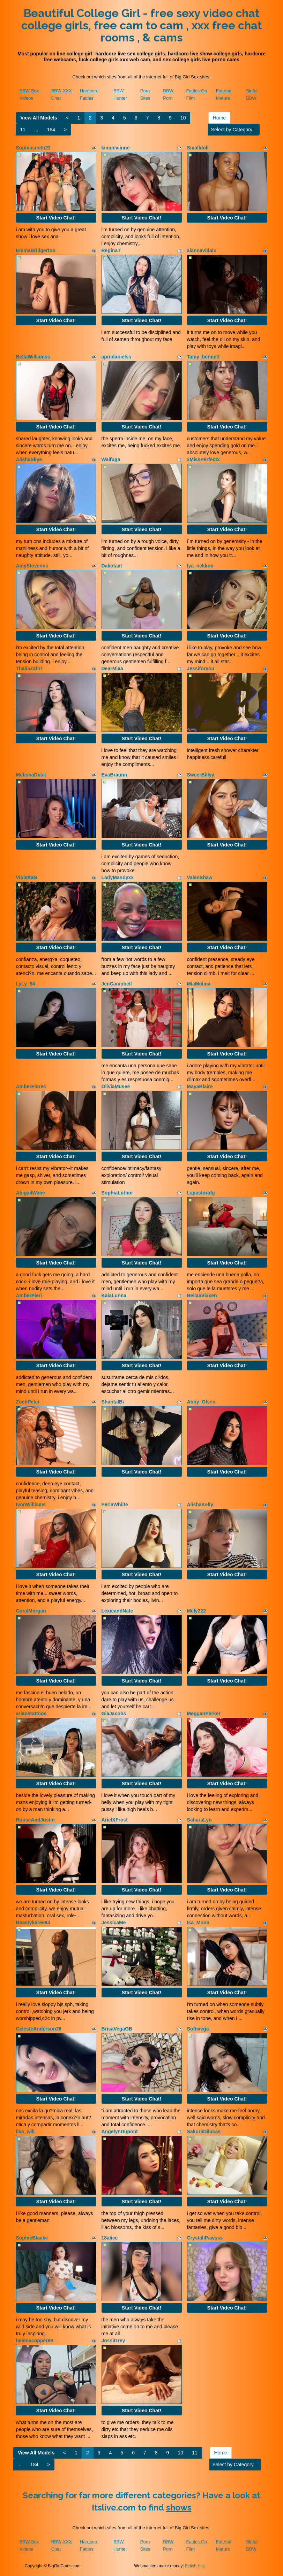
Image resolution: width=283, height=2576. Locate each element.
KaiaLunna (114, 1295)
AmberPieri (29, 1295)
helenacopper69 (34, 2340)
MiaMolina (199, 984)
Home (219, 118)
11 (23, 129)
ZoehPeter (28, 1402)
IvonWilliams (31, 1504)
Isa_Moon (198, 1922)
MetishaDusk (31, 775)
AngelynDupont (120, 2131)
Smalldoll (198, 147)
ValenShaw (200, 877)
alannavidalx (201, 250)
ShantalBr (113, 1402)
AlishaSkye (29, 459)
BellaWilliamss (33, 356)
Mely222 (196, 1611)
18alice (110, 2238)
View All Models (39, 118)
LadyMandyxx (118, 877)
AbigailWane (30, 1193)
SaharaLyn (199, 1820)
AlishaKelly (200, 1504)
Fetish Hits (195, 2565)
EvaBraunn (114, 775)
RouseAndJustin (35, 1820)
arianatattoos (31, 1713)
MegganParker (204, 1713)
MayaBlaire (200, 1086)
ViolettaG (26, 877)
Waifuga (111, 459)
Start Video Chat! (56, 218)
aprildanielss (117, 356)
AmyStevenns (32, 565)
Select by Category (233, 129)
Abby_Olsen (201, 1402)
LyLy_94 (25, 984)
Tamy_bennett (203, 356)
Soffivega (198, 2029)
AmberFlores (31, 1086)
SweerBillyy (201, 775)
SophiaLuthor (117, 1193)
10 (183, 118)
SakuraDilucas (204, 2131)
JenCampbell (117, 984)
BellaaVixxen (202, 1295)
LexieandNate (117, 1611)
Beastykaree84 (33, 1922)
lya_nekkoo (200, 565)
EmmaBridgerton (36, 250)
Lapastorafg (201, 1193)
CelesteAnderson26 (39, 2029)
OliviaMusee (116, 1086)
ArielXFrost (115, 1820)
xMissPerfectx (203, 459)
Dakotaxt (112, 565)
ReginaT (111, 250)
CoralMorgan (31, 1611)
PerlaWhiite (115, 1504)
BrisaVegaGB (117, 2029)
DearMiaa (112, 668)
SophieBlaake (32, 2238)
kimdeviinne (116, 147)
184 (51, 129)
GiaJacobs (114, 1713)
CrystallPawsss (205, 2238)
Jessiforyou (201, 668)
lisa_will (25, 2131)
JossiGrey (113, 2340)
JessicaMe (114, 1922)
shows (179, 2507)
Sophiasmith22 (33, 147)
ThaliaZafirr (29, 668)
